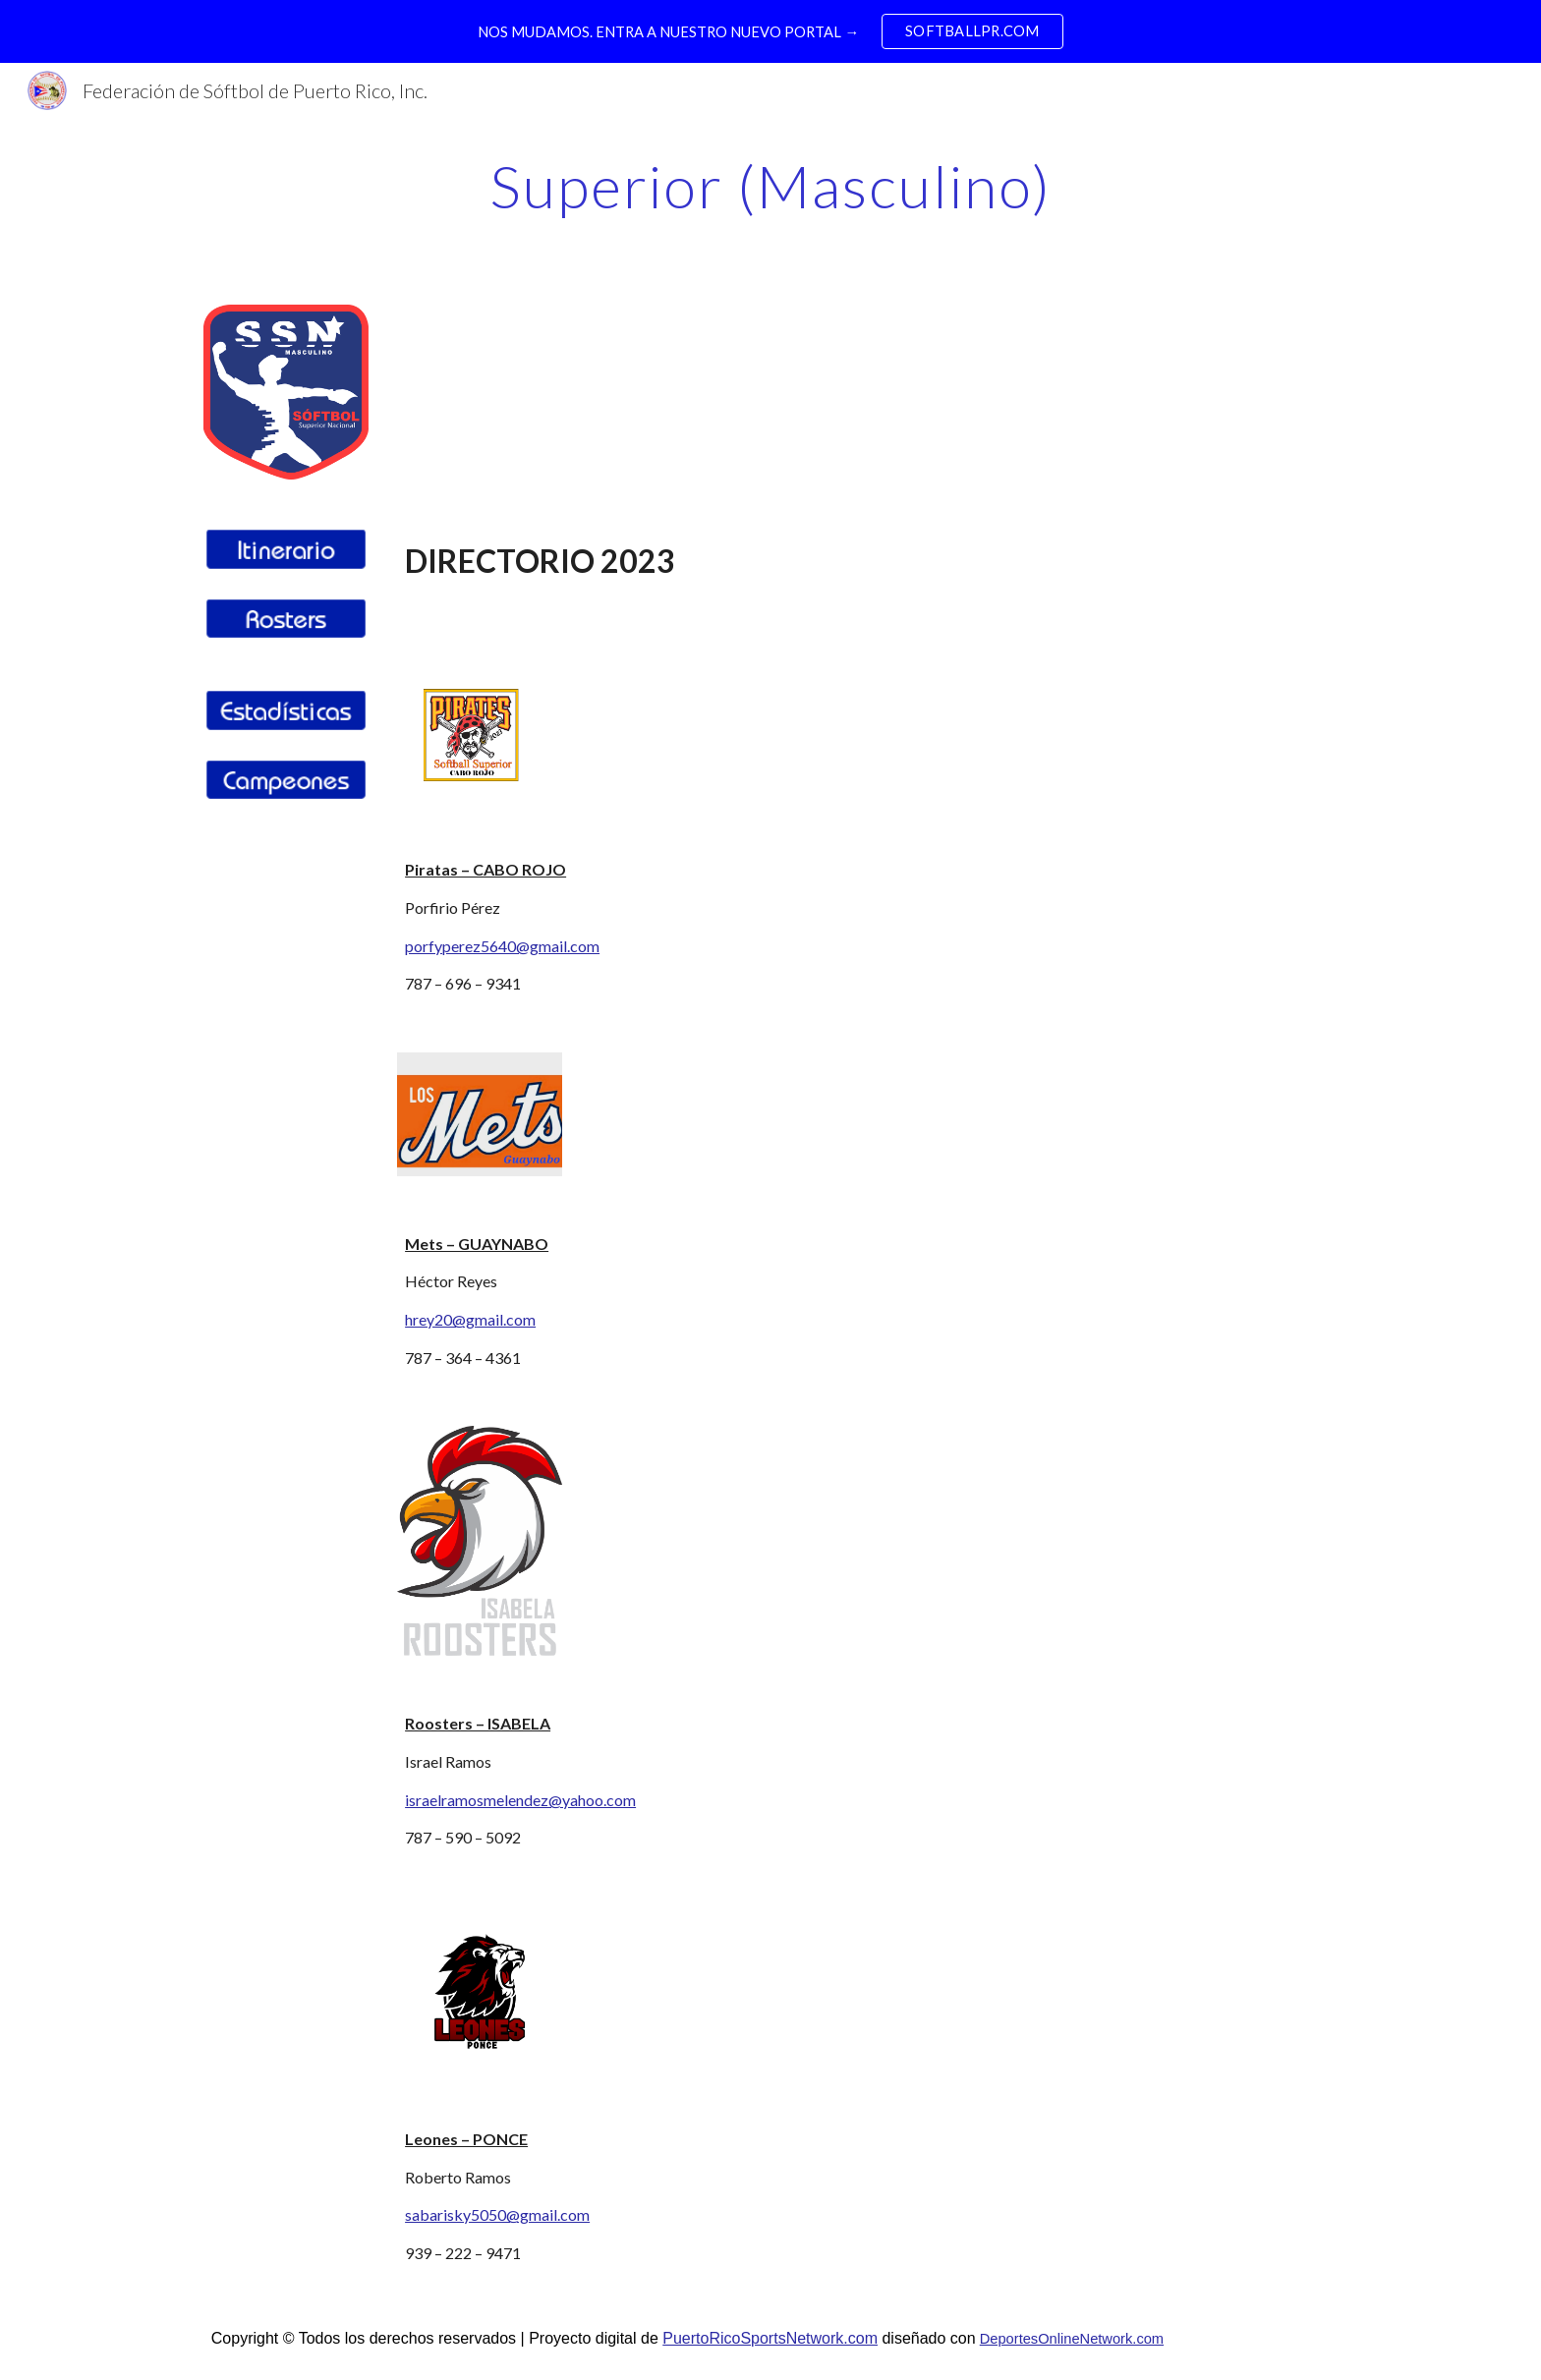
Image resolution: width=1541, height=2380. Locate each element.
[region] (770, 31)
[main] (770, 185)
